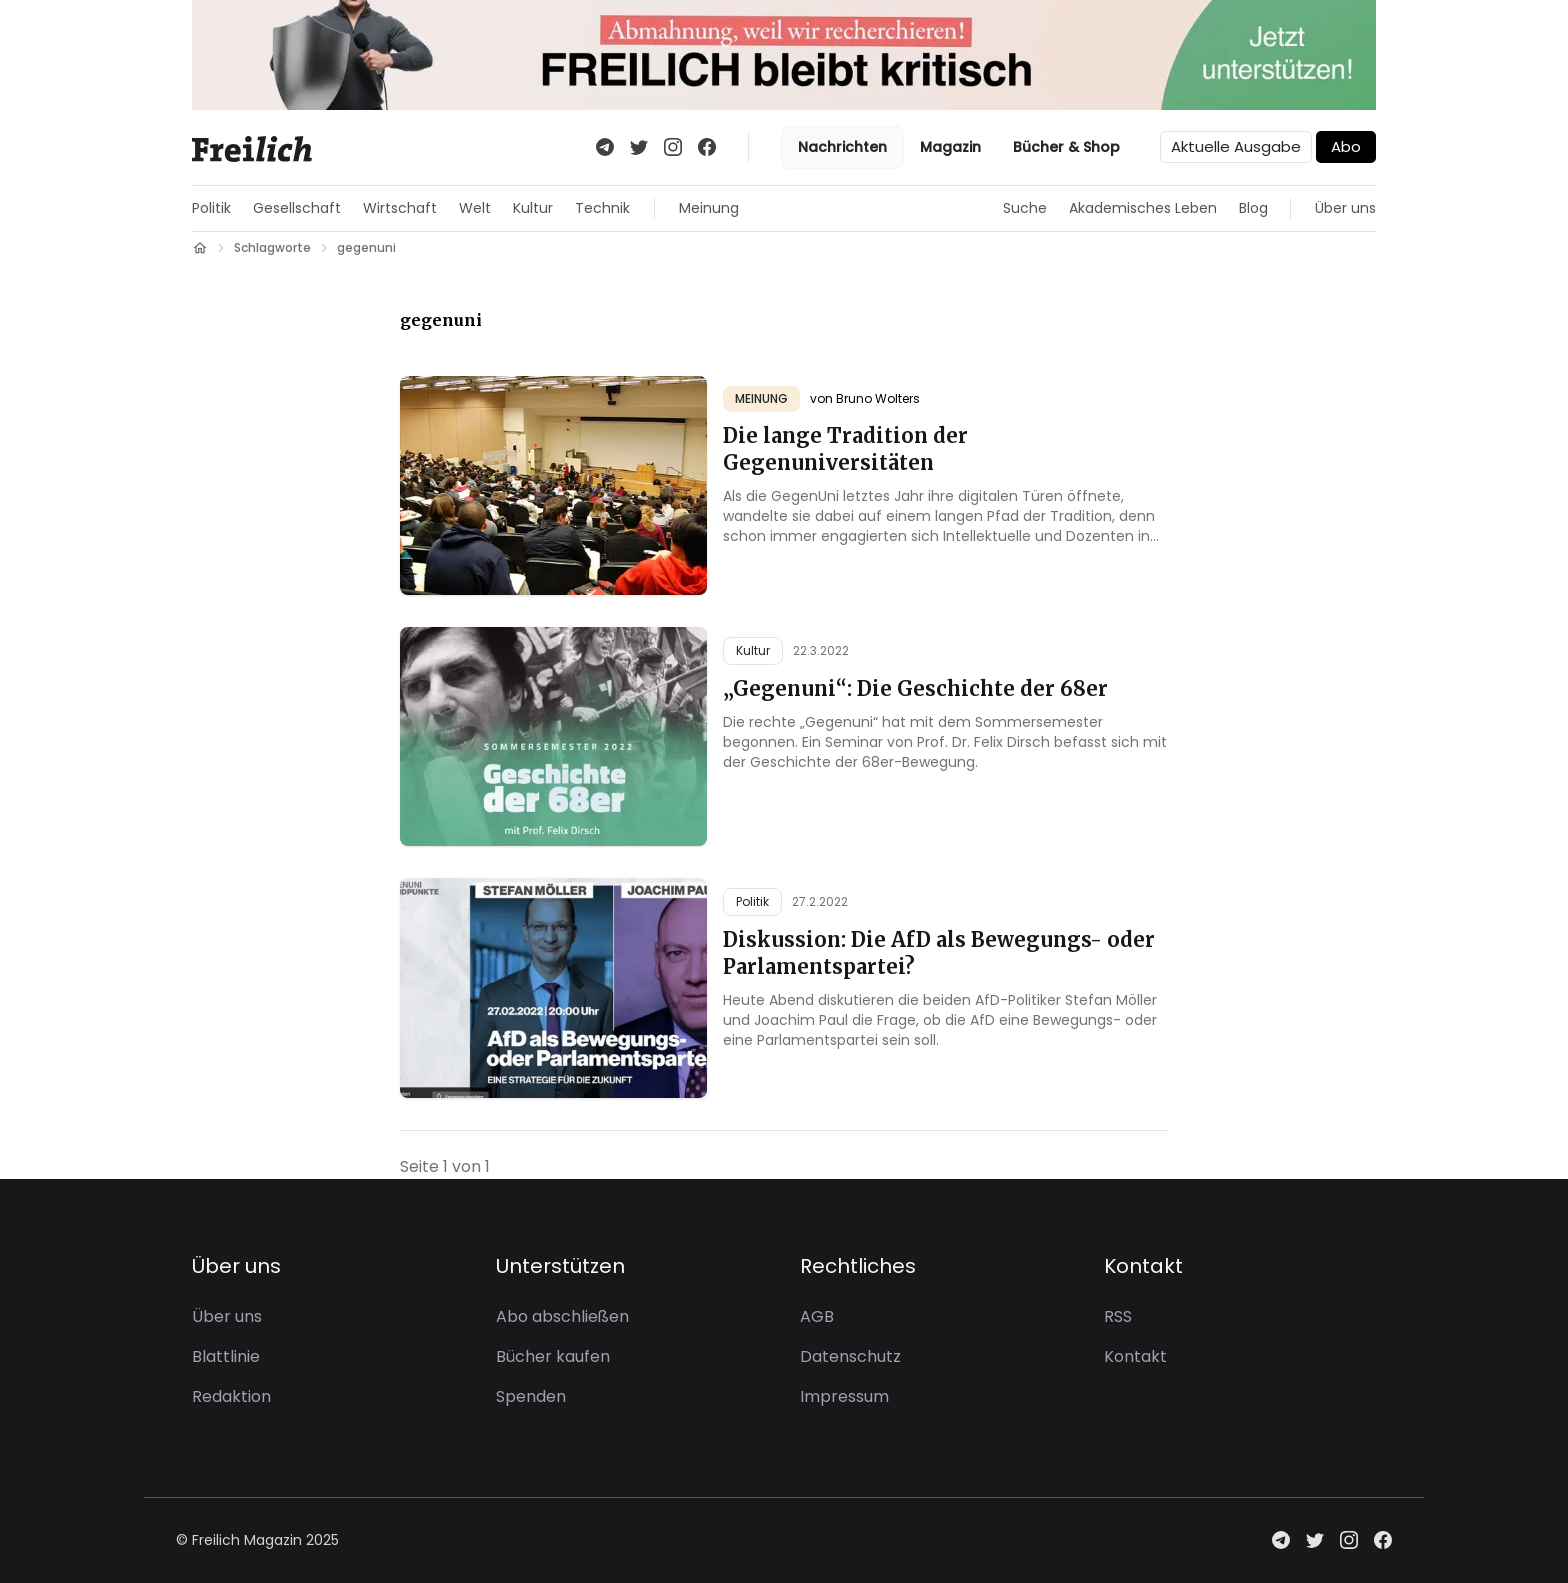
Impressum (844, 1396)
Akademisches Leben (1143, 208)
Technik (602, 208)
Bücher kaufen (553, 1356)
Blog (1253, 208)
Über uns (1345, 208)
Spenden (531, 1396)
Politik (211, 208)
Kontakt (1135, 1356)
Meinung (709, 208)
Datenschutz (850, 1356)
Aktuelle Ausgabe (1236, 146)
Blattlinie (226, 1356)
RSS (1118, 1316)
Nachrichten (842, 147)
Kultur (533, 208)
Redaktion (231, 1396)
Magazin (950, 147)
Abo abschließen (562, 1316)
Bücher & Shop (1066, 147)
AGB (817, 1316)
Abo (1346, 146)
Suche (1025, 208)
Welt (475, 208)
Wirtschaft (400, 208)
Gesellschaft (297, 208)
